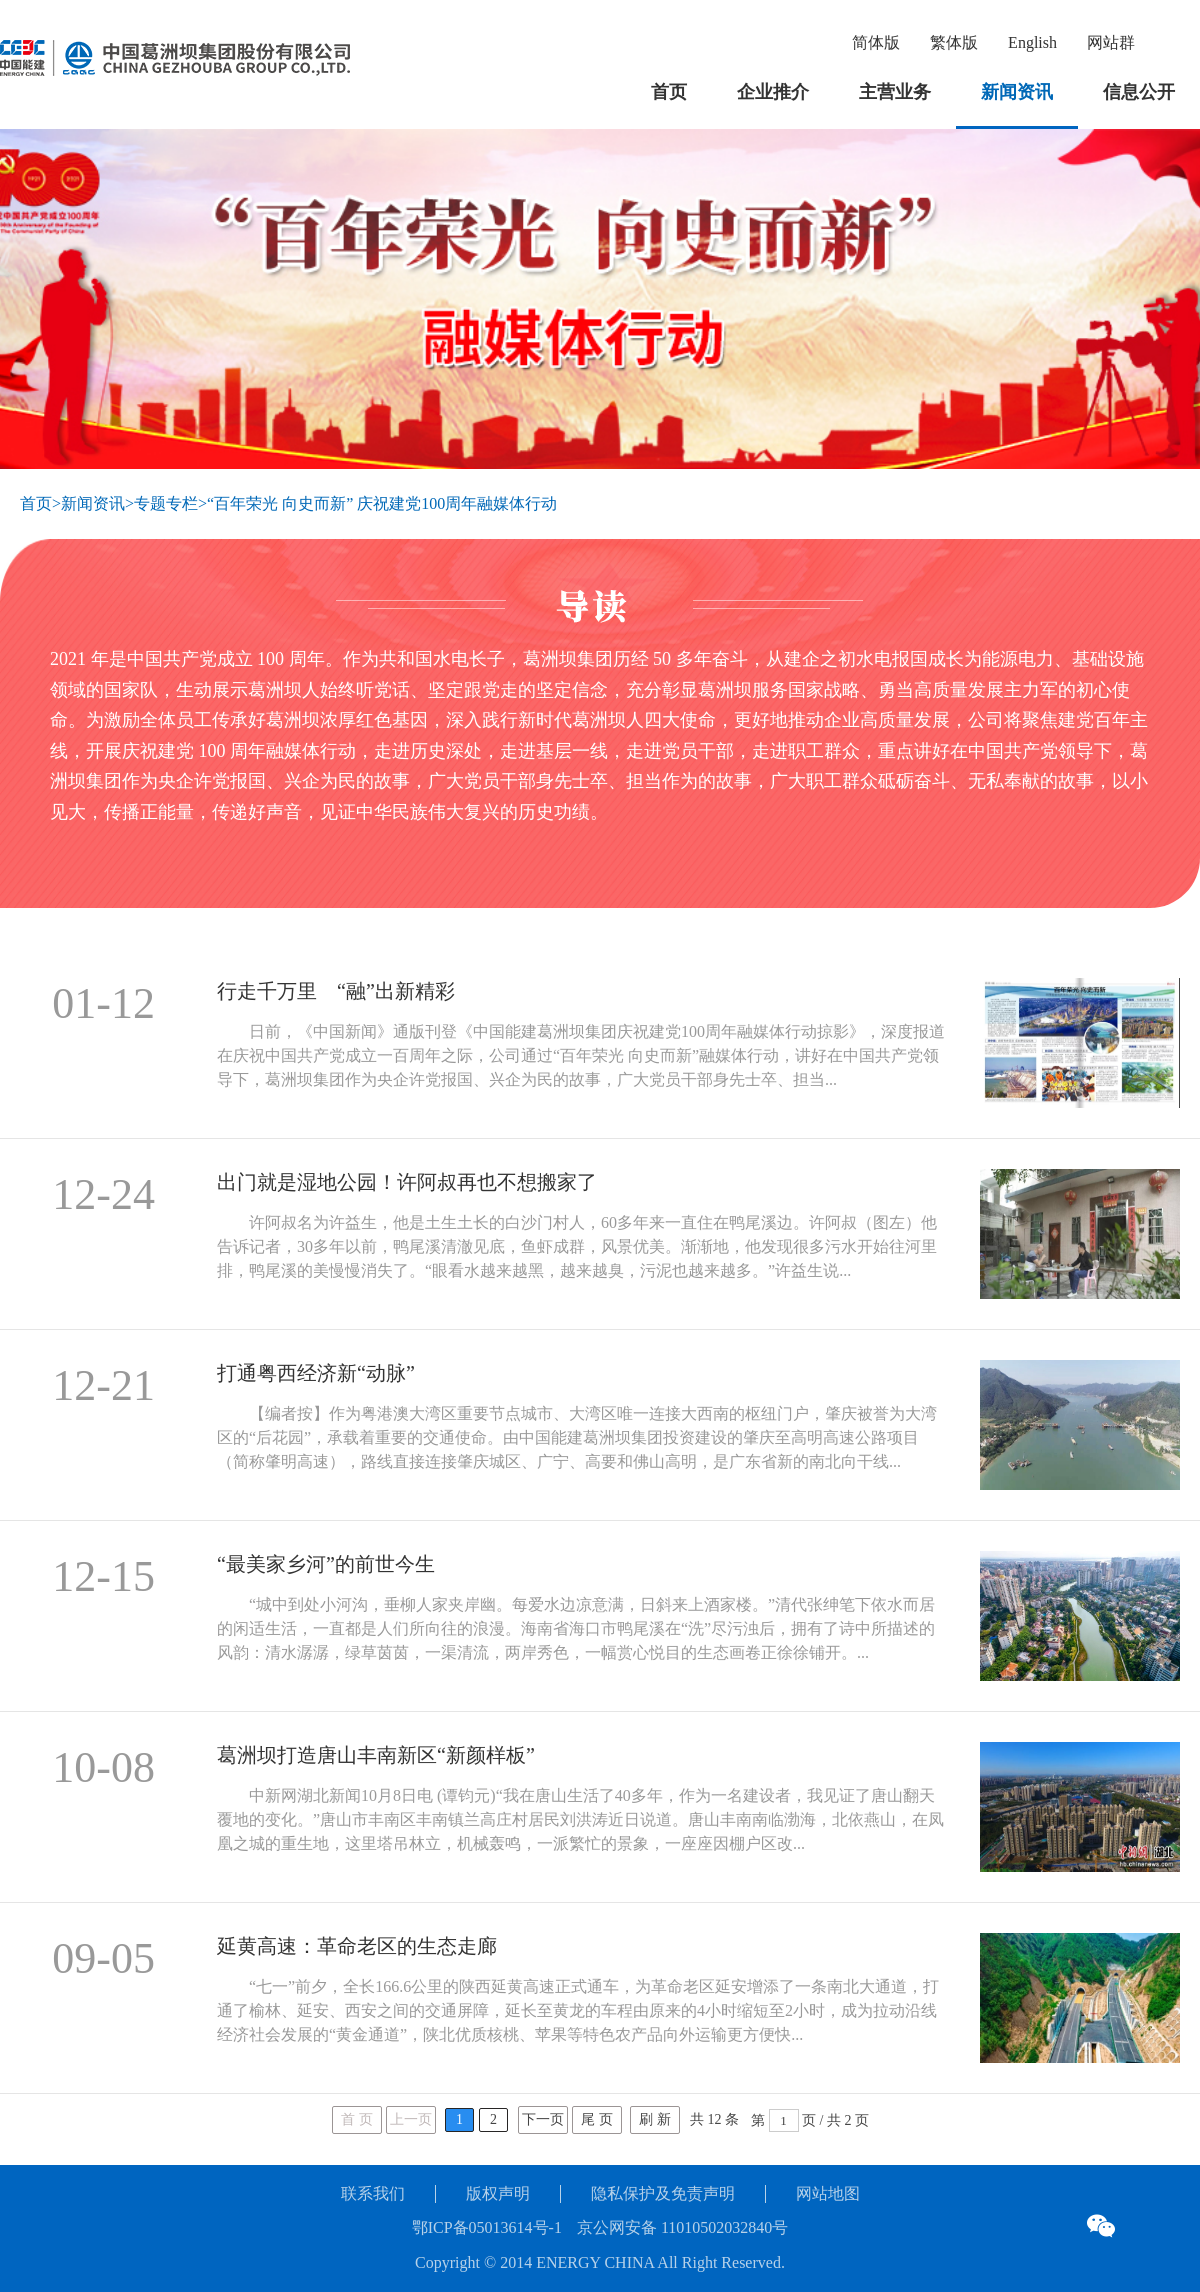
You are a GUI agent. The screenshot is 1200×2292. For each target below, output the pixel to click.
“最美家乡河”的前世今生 (326, 1564)
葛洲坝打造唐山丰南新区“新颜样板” (376, 1755)
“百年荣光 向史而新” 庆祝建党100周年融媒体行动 (382, 503)
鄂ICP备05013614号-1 (487, 2227)
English (1032, 42)
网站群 (1111, 42)
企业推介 (773, 92)
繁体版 (954, 42)
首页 (669, 92)
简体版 (876, 42)
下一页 (543, 2119)
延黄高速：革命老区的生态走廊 (357, 1946)
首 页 (357, 2119)
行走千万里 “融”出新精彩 (336, 991)
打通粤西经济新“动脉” (316, 1373)
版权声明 (498, 2193)
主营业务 (895, 92)
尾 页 (597, 2119)
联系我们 (373, 2193)
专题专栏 (166, 503)
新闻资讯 (1017, 92)
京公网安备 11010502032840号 (682, 2227)
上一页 (411, 2119)
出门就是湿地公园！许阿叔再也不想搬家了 (407, 1182)
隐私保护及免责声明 (663, 2193)
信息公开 (1139, 92)
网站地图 (828, 2193)
